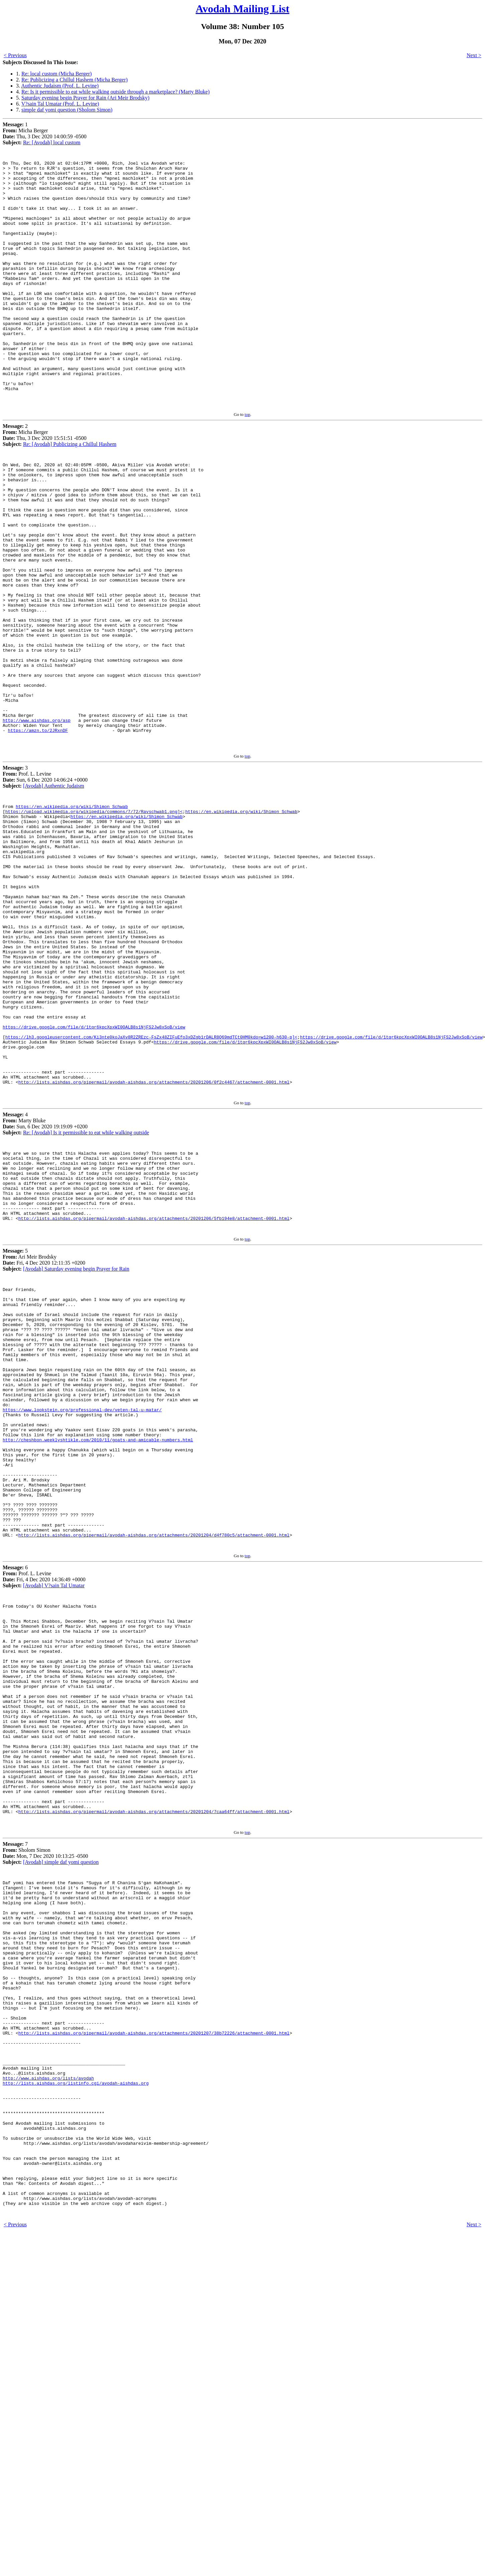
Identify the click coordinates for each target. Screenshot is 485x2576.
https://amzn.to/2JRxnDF (38, 834)
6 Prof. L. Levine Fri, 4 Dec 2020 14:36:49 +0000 (44, 1809)
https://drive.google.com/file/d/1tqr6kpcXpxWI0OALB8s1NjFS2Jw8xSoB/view (94, 1179)
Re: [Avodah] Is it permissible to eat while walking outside (86, 1297)
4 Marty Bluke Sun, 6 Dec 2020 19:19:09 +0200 (45, 1288)
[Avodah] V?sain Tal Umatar (54, 1818)
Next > (474, 55)
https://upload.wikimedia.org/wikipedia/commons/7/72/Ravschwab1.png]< (94, 921)
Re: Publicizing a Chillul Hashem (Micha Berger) (74, 80)
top (247, 463)
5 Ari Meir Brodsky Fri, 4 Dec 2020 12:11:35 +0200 (44, 1440)
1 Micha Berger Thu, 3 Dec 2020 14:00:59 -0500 (45, 133)
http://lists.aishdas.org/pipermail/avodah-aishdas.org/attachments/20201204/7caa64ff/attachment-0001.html (153, 2087)
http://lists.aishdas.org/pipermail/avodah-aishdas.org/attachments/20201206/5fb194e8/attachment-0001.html (153, 1398)
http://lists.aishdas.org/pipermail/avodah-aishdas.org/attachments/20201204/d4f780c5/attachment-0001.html (153, 1766)
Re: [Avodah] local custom (52, 142)
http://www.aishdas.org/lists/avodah (48, 2396)
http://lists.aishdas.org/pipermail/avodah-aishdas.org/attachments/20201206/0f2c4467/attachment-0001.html (153, 1245)
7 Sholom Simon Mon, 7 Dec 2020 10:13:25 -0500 (45, 2129)
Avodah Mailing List (242, 9)
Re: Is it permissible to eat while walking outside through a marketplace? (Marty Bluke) (115, 92)
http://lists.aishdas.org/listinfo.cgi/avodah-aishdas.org (76, 2402)
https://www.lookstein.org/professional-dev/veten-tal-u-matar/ (82, 1616)
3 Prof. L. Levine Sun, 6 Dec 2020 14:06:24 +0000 (45, 883)
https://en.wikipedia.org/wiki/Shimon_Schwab (72, 915)
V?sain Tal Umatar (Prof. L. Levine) (60, 104)
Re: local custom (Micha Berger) (56, 73)
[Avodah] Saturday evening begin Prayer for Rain (76, 1449)
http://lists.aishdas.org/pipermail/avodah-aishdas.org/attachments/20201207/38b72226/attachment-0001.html (153, 2342)
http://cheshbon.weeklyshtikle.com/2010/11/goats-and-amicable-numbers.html (98, 1652)
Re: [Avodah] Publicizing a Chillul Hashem (69, 493)
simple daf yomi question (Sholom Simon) (66, 110)
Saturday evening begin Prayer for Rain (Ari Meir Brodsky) (85, 98)
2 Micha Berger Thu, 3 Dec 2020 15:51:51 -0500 (45, 484)
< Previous (15, 55)
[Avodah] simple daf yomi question (61, 2138)
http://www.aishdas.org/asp (37, 822)
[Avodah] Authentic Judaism (53, 892)
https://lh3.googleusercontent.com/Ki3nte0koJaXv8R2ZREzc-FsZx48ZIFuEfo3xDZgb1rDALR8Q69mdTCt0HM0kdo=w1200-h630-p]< (151, 1191)
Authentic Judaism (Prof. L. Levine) (60, 86)
